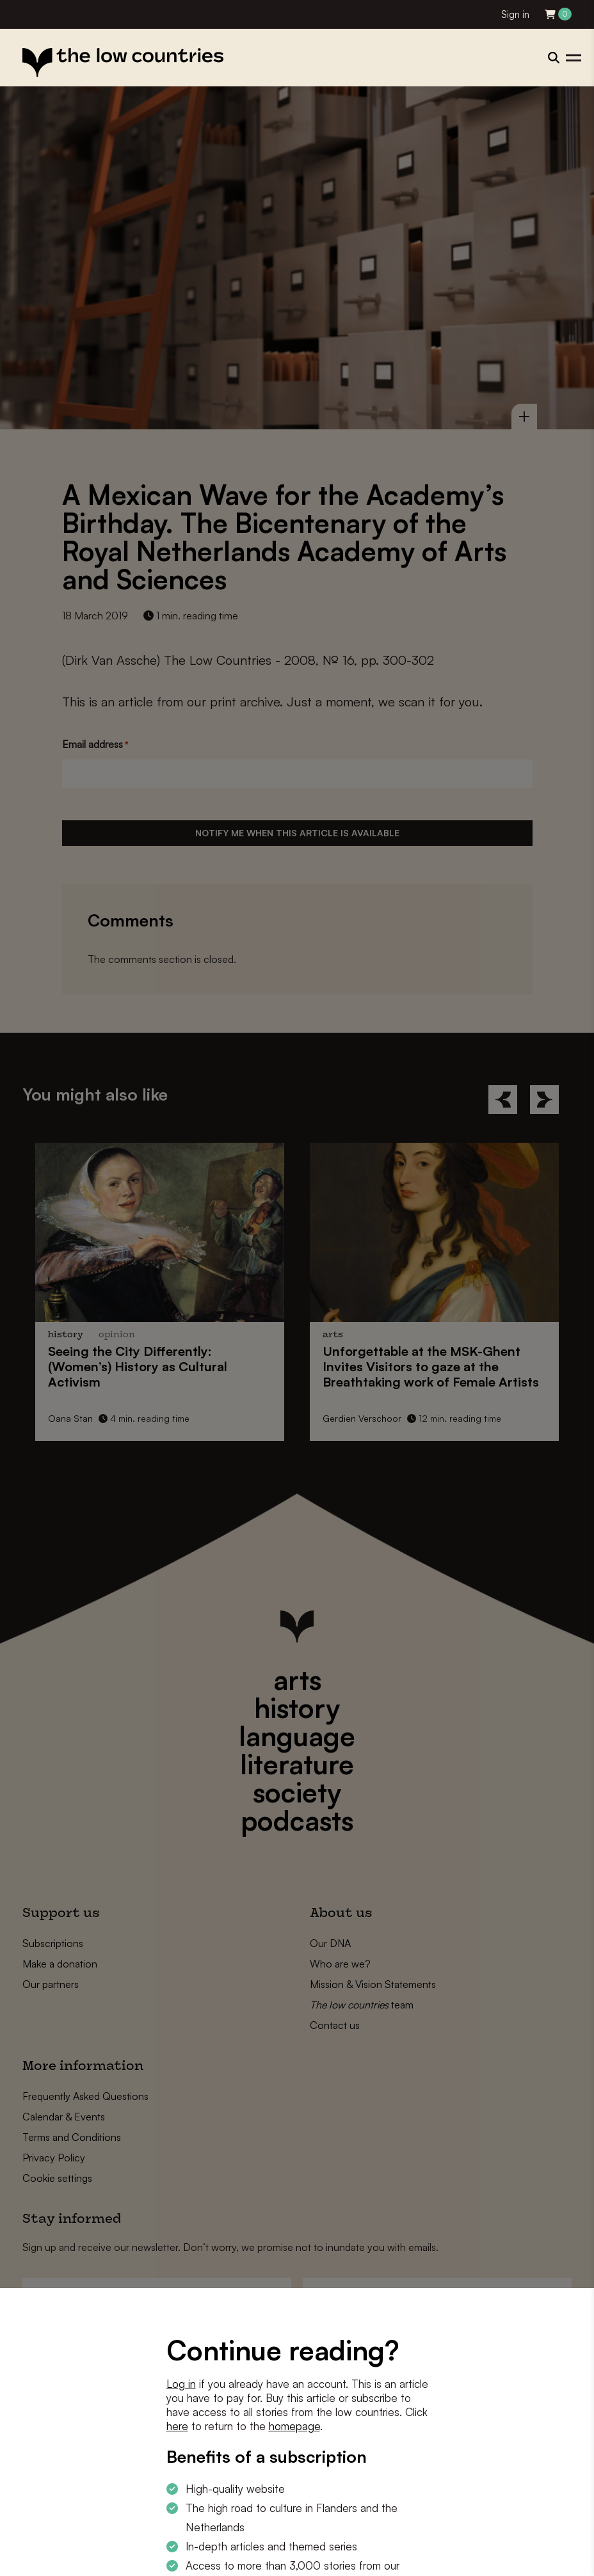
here (177, 2426)
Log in (181, 2383)
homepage (294, 2426)
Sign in (515, 14)
